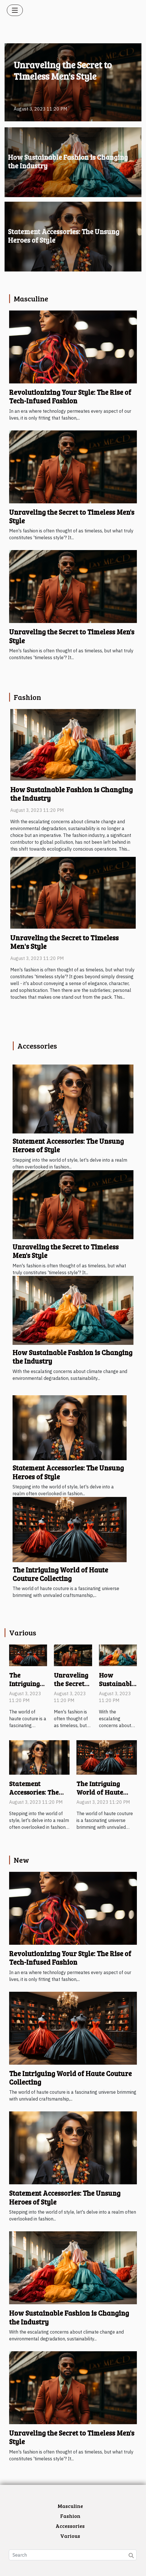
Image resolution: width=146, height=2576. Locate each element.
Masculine (70, 2506)
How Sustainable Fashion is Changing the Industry (68, 161)
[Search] (73, 2555)
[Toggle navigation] (15, 10)
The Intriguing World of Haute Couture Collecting (60, 1574)
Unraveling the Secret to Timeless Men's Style (63, 70)
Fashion (70, 2515)
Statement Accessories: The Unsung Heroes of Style (63, 236)
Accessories (70, 2525)
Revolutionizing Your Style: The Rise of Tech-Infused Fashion (70, 396)
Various (70, 2535)
